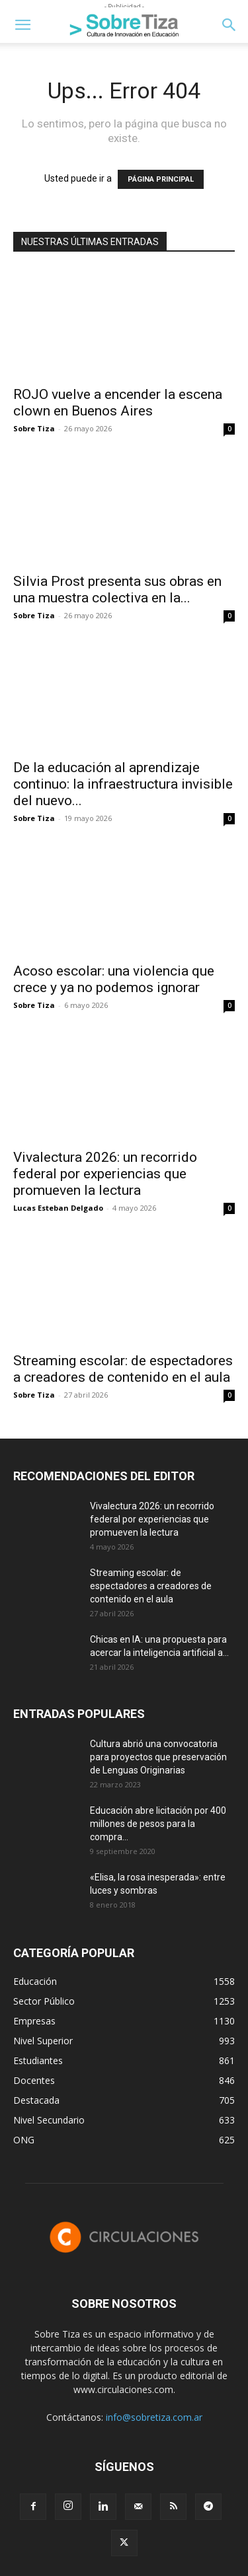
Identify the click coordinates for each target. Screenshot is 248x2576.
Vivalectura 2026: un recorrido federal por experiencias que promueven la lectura (105, 1173)
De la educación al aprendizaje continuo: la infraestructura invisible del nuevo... (123, 784)
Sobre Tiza (34, 428)
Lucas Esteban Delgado (58, 1208)
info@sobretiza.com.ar (154, 2417)
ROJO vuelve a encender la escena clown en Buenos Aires (117, 402)
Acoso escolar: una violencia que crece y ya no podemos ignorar (113, 979)
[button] (22, 25)
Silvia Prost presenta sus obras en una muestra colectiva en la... (117, 589)
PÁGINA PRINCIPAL (161, 179)
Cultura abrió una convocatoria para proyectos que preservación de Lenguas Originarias (158, 1756)
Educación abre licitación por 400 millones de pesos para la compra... (158, 1823)
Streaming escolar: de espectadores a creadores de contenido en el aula (123, 1369)
